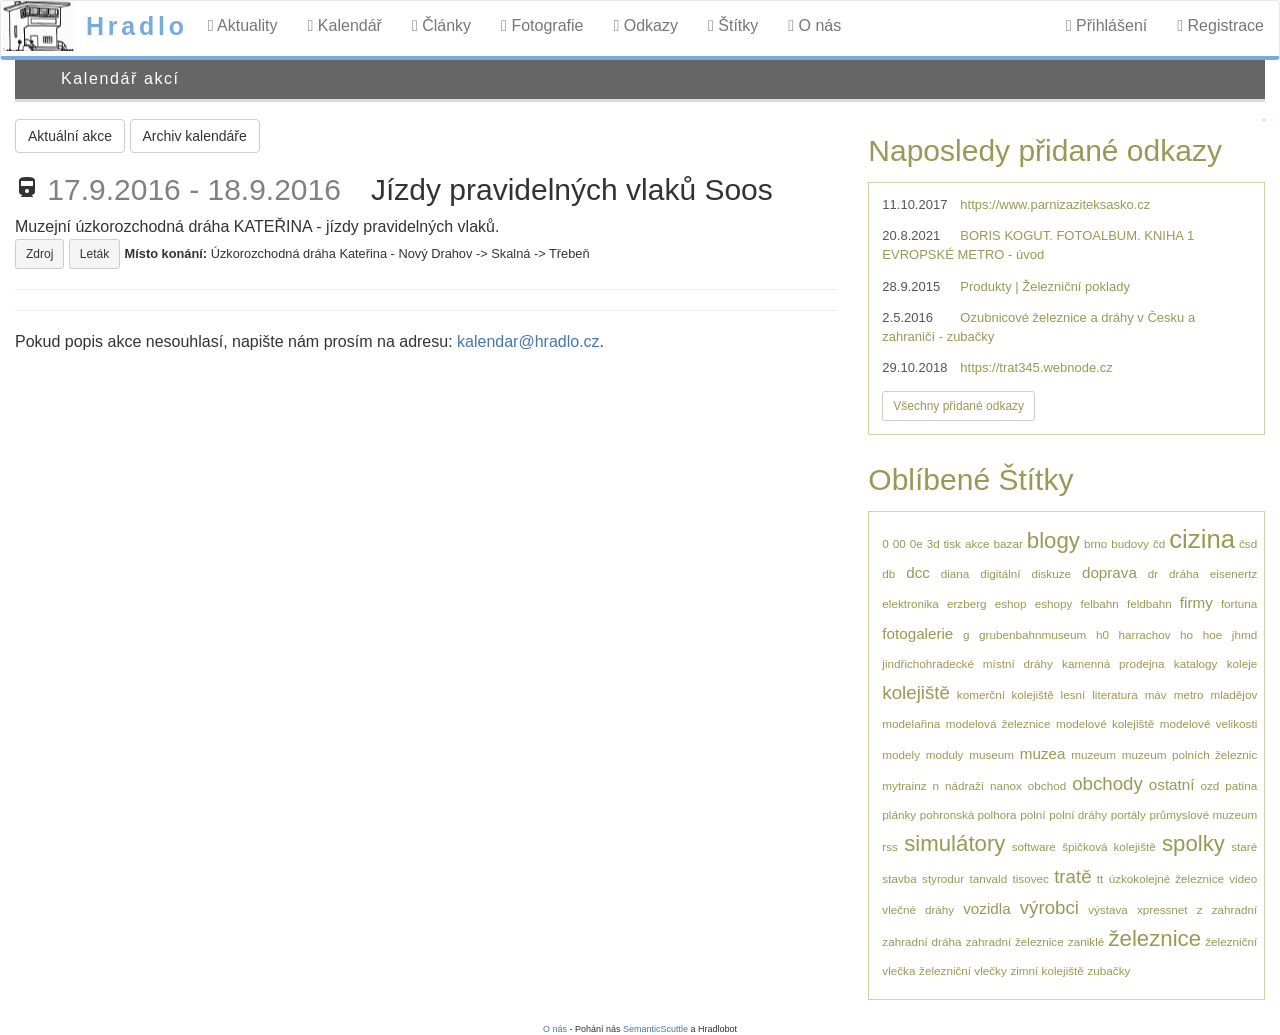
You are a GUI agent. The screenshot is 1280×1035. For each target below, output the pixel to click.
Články (441, 25)
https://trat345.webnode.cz (1036, 367)
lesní (1073, 694)
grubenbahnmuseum (1032, 634)
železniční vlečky (963, 970)
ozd (1209, 785)
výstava (1108, 909)
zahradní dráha (921, 941)
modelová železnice (998, 723)
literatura (1114, 694)
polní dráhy (1078, 814)
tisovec (1031, 878)
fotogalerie (917, 633)
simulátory (954, 843)
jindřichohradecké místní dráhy (967, 663)
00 (899, 543)
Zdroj (39, 254)
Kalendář (345, 25)
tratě (1072, 876)
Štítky (733, 25)
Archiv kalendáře (195, 136)
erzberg (967, 603)
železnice (1154, 938)
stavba (899, 878)
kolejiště (916, 692)
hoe (1213, 634)
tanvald (989, 878)
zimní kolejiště (1046, 970)
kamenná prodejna (1113, 663)
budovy (1130, 543)
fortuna (1239, 603)
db (888, 573)
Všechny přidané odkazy (958, 406)
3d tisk (944, 543)
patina (1241, 785)
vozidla (986, 908)
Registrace (1220, 25)
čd (1159, 543)
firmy (1196, 602)
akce (977, 543)
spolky (1193, 843)
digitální (1000, 573)
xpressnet (1162, 909)
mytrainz (904, 785)
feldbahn (1149, 603)
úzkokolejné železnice (1166, 878)
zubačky (1108, 970)
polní (1032, 814)
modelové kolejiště (1105, 723)
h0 (1102, 634)
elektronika (910, 603)
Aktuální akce (70, 136)
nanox (1006, 785)
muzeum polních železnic (1189, 754)
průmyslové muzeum (1203, 814)
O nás (814, 25)
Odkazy (645, 25)
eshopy (1054, 603)
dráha (1184, 573)
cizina (1202, 539)
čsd (1248, 543)
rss (890, 846)
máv (1156, 694)
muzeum (1093, 754)
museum (991, 754)
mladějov (1233, 694)
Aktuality (243, 25)
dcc (918, 572)
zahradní (1234, 909)
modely (901, 754)
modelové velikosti (1208, 723)
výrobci (1049, 907)
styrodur (943, 878)
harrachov (1145, 634)
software (1034, 846)
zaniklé (1086, 941)
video (1243, 878)
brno (1095, 543)
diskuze (1051, 573)
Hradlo (137, 26)
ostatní (1172, 784)
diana (955, 573)
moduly (945, 754)
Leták (94, 254)
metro (1189, 694)
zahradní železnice (1015, 941)
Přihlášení (1106, 25)
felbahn (1099, 603)
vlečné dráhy (918, 909)
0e (916, 543)
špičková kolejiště (1109, 846)
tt (1100, 878)
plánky (899, 814)
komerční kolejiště (1005, 694)
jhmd (1244, 634)
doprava (1109, 572)
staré (1244, 846)
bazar (1008, 543)
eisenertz (1233, 573)
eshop (1011, 603)
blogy (1053, 540)
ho (1186, 634)
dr (1153, 573)
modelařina (911, 723)
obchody (1107, 783)
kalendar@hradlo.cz (528, 341)
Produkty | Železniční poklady (1045, 286)
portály (1128, 814)
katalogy (1196, 663)
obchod (1047, 785)
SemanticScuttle (655, 1029)
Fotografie (542, 25)
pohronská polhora (968, 814)
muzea (1043, 753)
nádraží (964, 785)
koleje (1242, 663)
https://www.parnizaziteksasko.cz (1055, 204)
